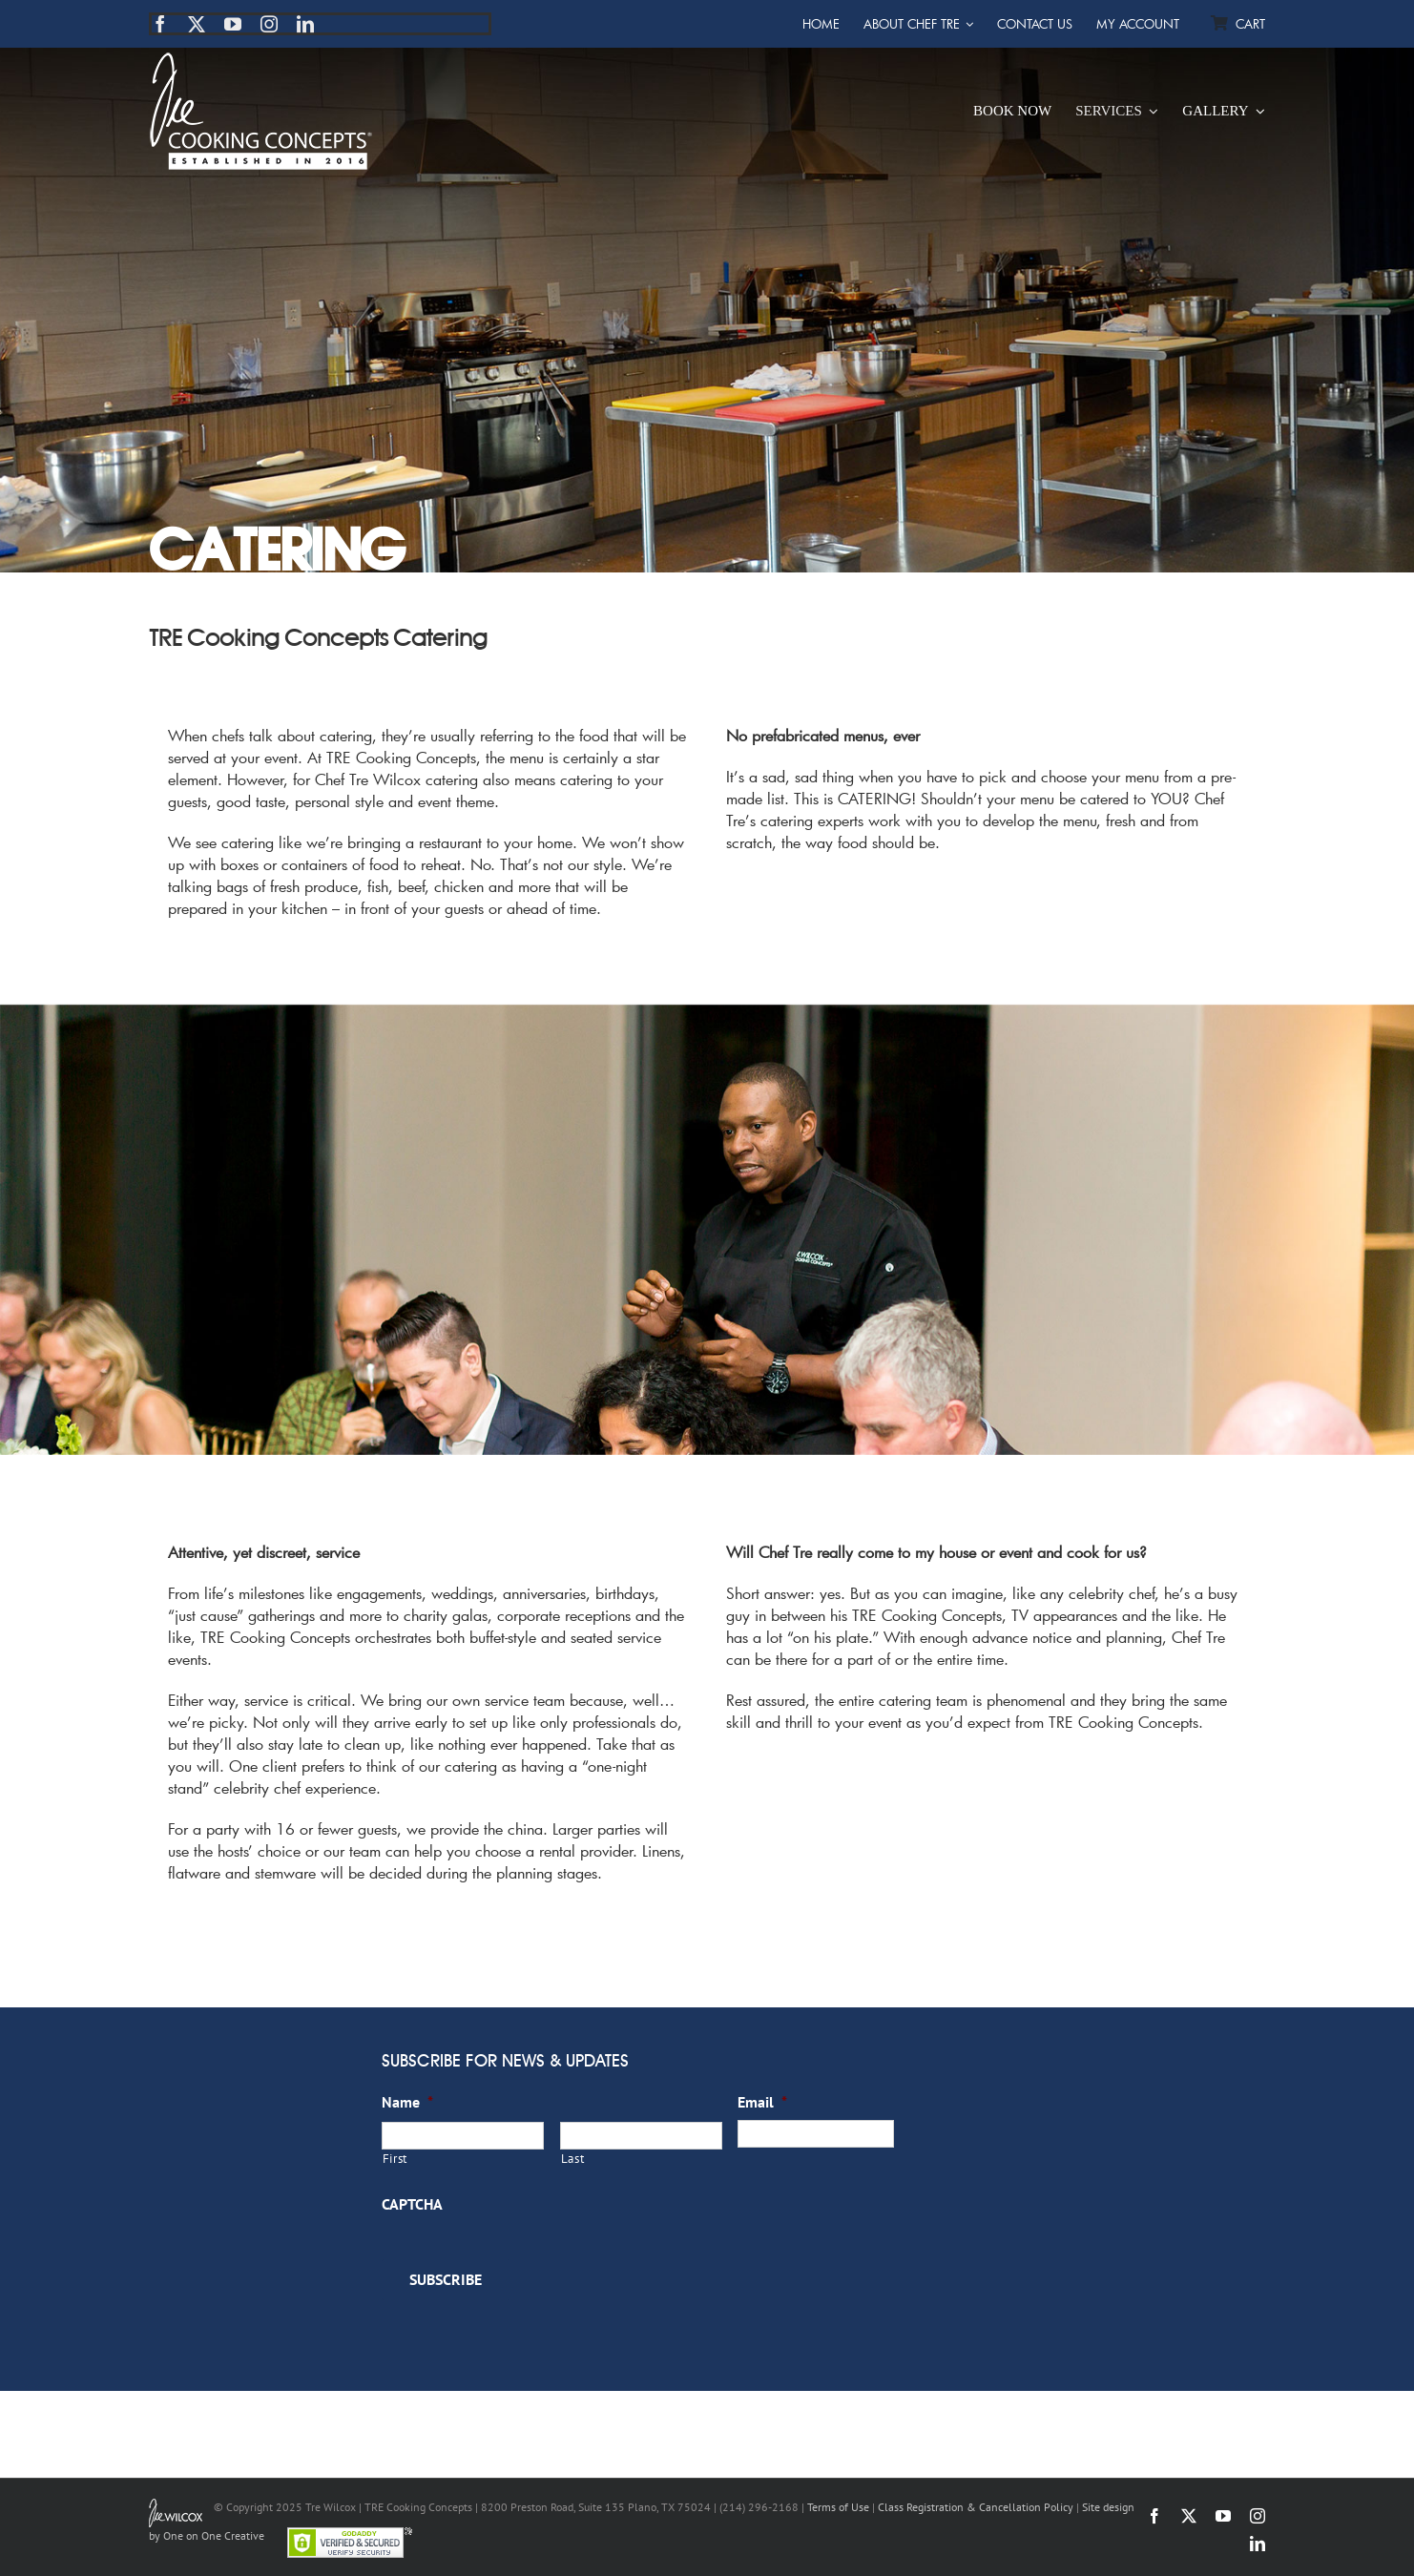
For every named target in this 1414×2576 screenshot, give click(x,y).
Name (407, 2101)
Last (573, 2158)
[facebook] (160, 23)
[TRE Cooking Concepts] (261, 60)
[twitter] (196, 23)
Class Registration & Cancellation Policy (975, 2507)
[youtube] (232, 23)
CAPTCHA (412, 2203)
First (395, 2158)
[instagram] (269, 23)
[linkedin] (305, 23)
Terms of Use (838, 2507)
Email (762, 2101)
